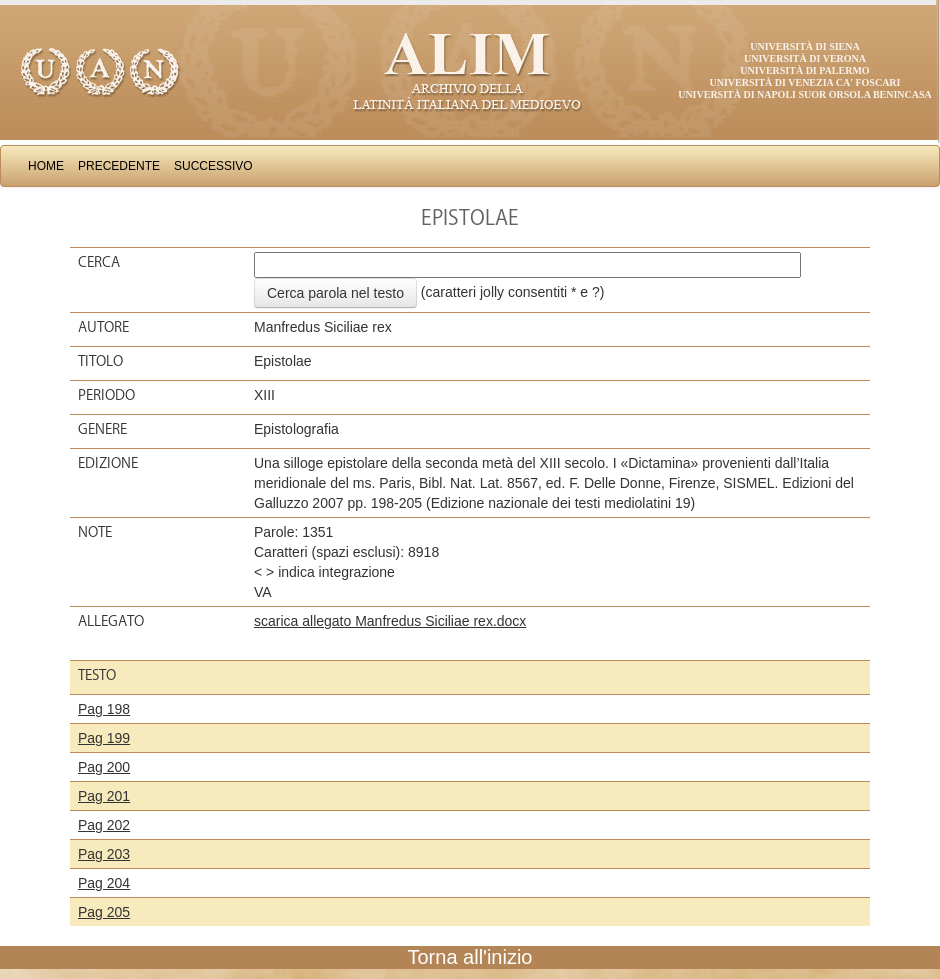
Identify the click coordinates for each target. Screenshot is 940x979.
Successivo (213, 166)
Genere (102, 429)
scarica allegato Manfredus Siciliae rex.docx (390, 621)
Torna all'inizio (470, 957)
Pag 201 (104, 796)
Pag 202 (104, 825)
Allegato (111, 621)
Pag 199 (104, 738)
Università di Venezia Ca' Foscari (805, 82)
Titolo (100, 361)
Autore (103, 327)
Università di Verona (805, 58)
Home (46, 166)
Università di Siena (804, 46)
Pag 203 (104, 854)
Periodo (106, 395)
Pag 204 (104, 883)
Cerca (99, 262)
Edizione (108, 463)
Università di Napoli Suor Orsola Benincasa (805, 94)
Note (95, 532)
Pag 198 (104, 709)
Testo (97, 675)
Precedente (119, 166)
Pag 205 (104, 912)
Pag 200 (104, 767)
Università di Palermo (804, 70)
